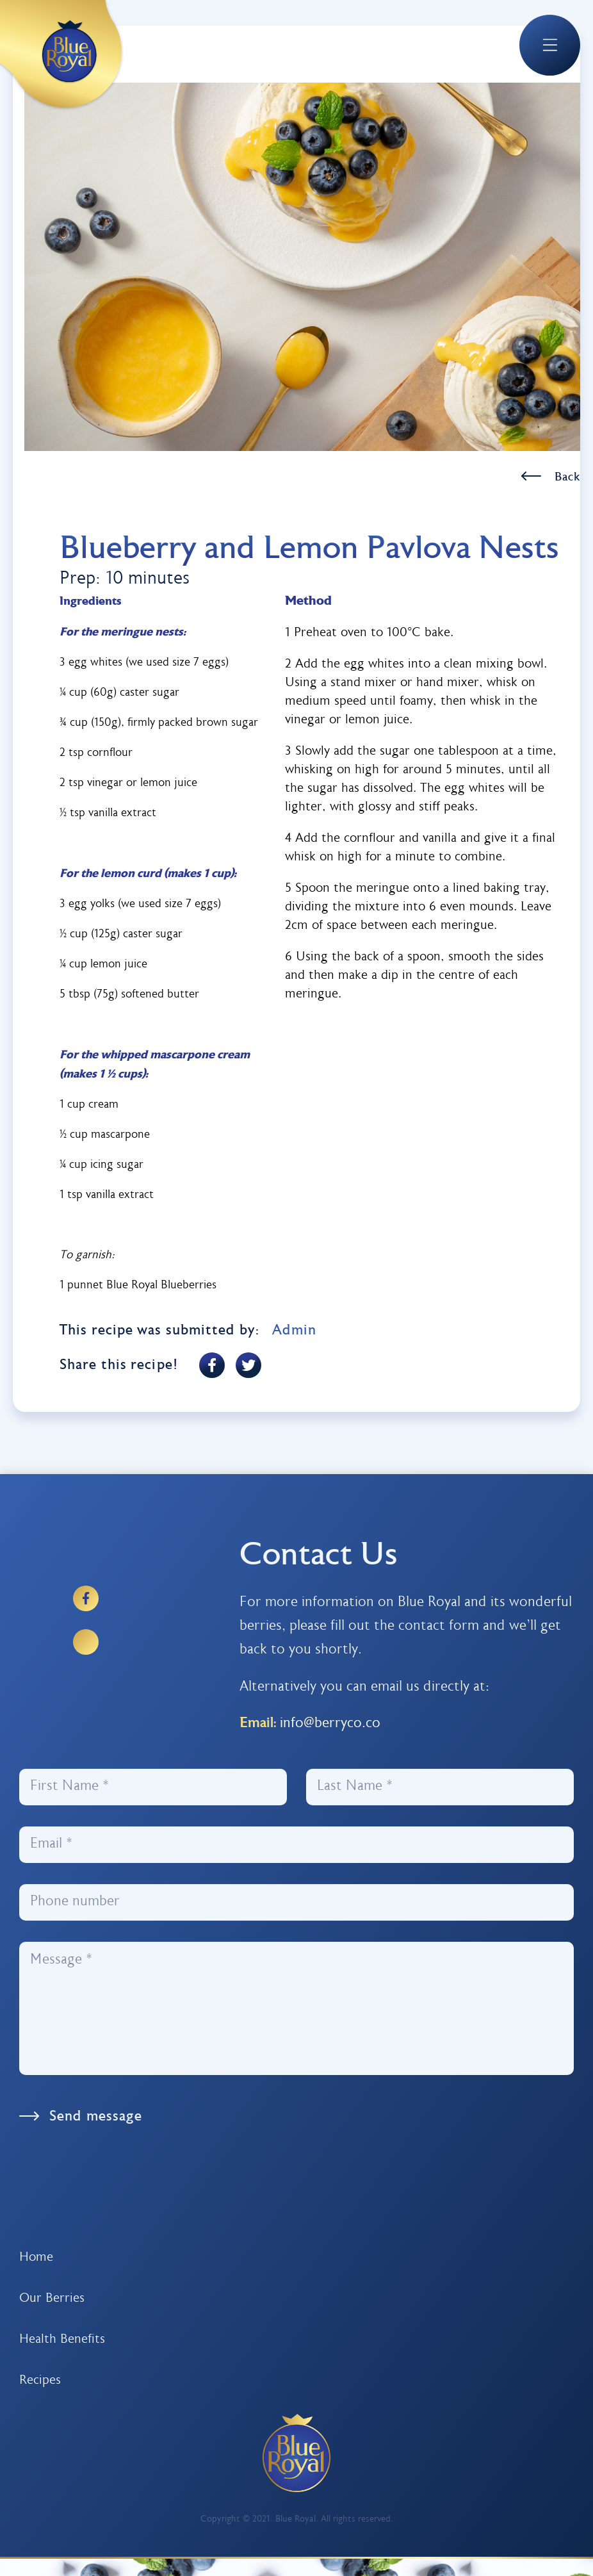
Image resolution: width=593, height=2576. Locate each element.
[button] (549, 45)
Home (36, 2257)
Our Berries (52, 2298)
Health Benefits (62, 2339)
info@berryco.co (330, 1724)
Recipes (40, 2380)
